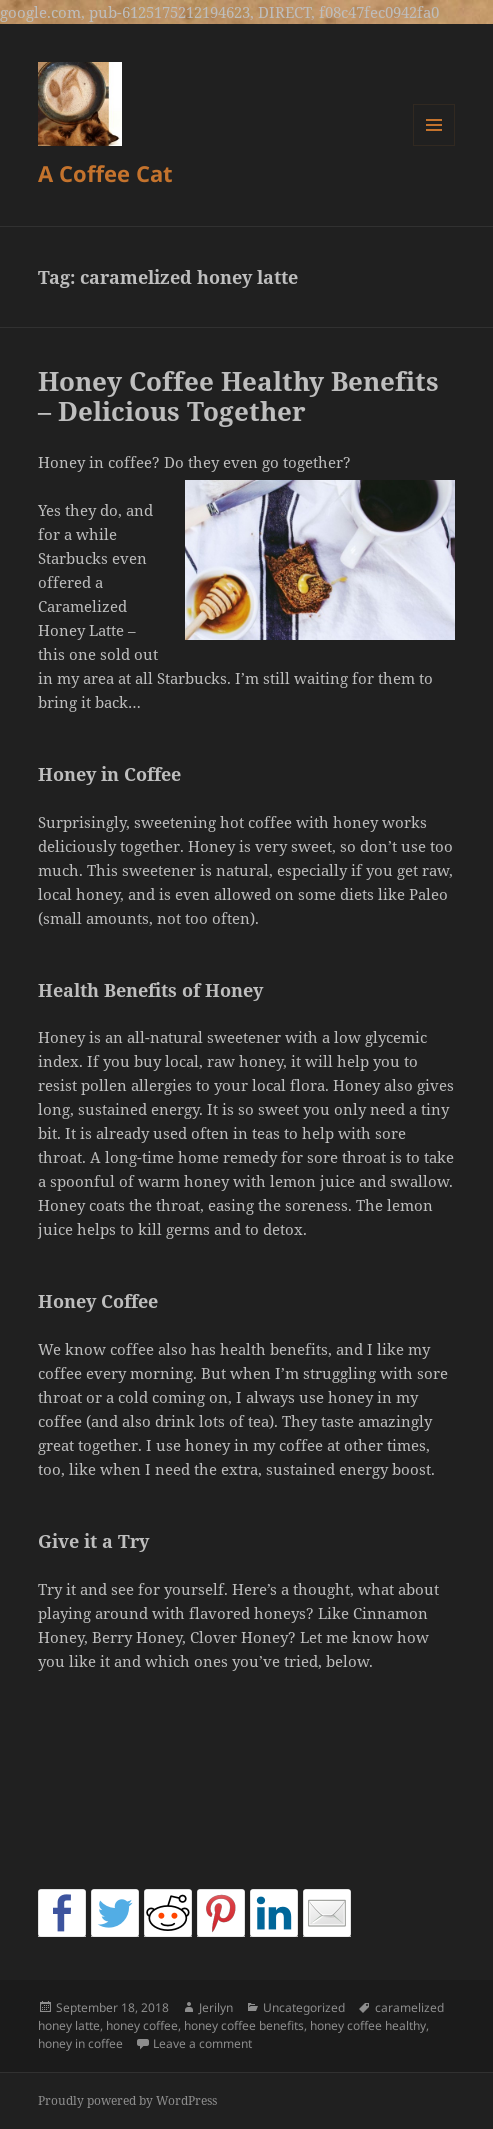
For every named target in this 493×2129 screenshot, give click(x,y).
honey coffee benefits (244, 2025)
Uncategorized (304, 2007)
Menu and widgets (434, 145)
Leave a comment (202, 2043)
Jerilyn (216, 2007)
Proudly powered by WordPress (127, 2100)
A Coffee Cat (105, 173)
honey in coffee (80, 2043)
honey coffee (142, 2025)
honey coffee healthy (368, 2025)
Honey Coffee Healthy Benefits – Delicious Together (238, 396)
